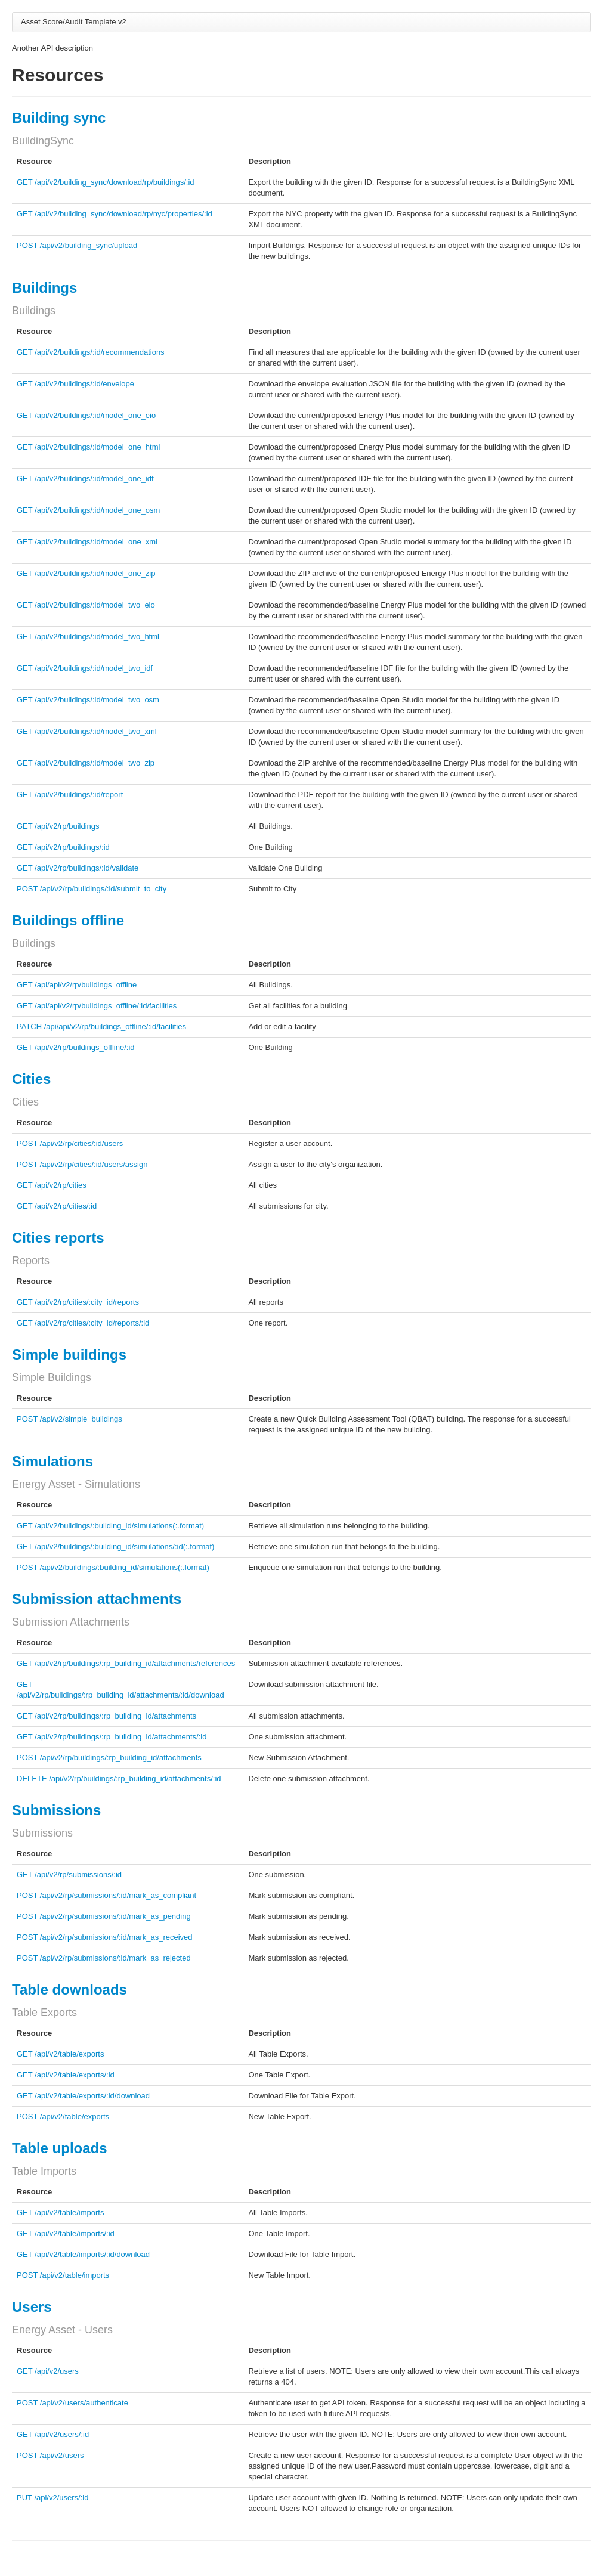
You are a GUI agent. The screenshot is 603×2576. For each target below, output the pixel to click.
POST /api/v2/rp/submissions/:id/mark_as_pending (104, 1916)
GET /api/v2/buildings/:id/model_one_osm (88, 510)
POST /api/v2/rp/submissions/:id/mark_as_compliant (106, 1895)
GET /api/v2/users (48, 2371)
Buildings (44, 288)
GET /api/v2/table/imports (60, 2212)
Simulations (52, 1461)
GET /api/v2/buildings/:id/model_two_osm (88, 699)
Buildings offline (68, 920)
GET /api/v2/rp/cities (51, 1185)
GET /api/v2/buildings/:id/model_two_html (88, 636)
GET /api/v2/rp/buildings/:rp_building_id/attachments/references (126, 1663)
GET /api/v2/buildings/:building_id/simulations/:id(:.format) (115, 1546)
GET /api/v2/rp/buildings (58, 826)
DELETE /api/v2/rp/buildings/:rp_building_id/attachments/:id (119, 1778)
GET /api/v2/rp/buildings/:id (63, 847)
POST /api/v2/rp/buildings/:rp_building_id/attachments (109, 1757)
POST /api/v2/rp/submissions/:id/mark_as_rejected (104, 1957)
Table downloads (69, 1989)
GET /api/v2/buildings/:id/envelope (75, 383)
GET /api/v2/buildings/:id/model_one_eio (86, 415)
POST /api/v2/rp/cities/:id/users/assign (82, 1164)
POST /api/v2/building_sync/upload (77, 245)
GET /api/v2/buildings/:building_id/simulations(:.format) (110, 1525)
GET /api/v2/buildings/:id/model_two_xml (87, 731)
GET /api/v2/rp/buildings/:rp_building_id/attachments (106, 1715)
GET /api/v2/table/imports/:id (66, 2233)
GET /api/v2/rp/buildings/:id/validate (77, 867)
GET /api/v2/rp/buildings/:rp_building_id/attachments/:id (111, 1736)
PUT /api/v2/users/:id (52, 2497)
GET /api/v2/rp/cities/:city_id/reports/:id (83, 1322)
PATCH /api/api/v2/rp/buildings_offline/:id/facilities (101, 1026)
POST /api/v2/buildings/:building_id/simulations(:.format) (113, 1567)
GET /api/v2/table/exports (60, 2053)
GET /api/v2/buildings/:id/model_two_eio (86, 604)
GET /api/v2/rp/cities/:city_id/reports (78, 1302)
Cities (31, 1079)
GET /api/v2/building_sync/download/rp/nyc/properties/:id (114, 213)
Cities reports (58, 1238)
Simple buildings (69, 1354)
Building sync (59, 118)
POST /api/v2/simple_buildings (69, 1418)
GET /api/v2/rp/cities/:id (57, 1206)
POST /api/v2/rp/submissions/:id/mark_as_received (105, 1937)
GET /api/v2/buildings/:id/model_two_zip (85, 762)
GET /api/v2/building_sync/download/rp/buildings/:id (105, 182)
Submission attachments (96, 1599)
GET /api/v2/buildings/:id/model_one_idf (85, 478)
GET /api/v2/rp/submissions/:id (69, 1874)
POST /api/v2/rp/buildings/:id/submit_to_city (91, 888)
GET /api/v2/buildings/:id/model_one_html (88, 446)
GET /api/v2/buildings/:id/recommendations (91, 352)
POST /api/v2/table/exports (63, 2116)
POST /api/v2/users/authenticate (72, 2402)
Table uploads (59, 2148)
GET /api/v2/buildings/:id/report (70, 794)
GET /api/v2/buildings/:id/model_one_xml (87, 541)
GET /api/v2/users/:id (53, 2434)
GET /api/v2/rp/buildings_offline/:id (76, 1047)
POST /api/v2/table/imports (63, 2275)
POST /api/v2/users (50, 2455)
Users (32, 2307)
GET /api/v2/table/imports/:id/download (83, 2254)
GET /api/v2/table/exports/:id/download (83, 2095)
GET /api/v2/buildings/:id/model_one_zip (86, 573)
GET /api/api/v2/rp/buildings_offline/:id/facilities (97, 1005)
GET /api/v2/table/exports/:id (66, 2074)
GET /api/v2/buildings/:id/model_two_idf (85, 668)
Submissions (56, 1810)
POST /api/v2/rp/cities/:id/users (70, 1143)
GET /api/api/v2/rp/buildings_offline (77, 984)
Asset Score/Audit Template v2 (73, 21)
